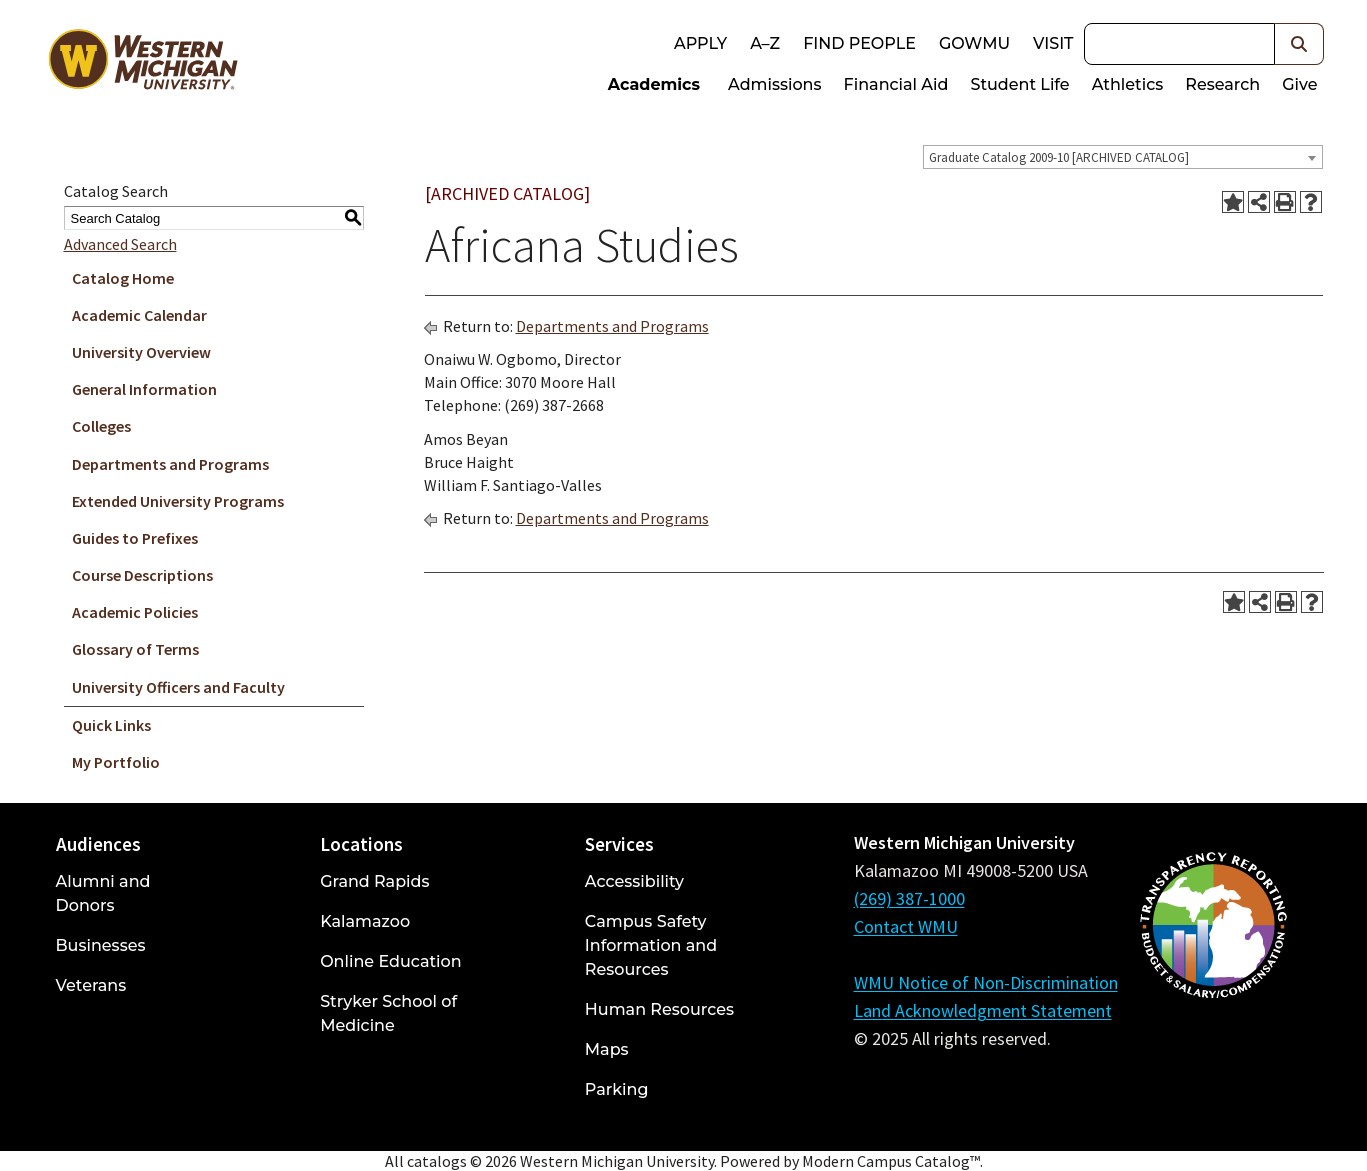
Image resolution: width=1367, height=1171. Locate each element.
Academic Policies (135, 612)
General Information (144, 389)
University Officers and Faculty (178, 687)
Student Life (1019, 84)
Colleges (101, 426)
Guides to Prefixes (135, 538)
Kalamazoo (365, 921)
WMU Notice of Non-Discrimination (986, 982)
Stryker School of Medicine (388, 1013)
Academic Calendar (139, 315)
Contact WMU (906, 926)
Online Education (390, 961)
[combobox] (1123, 157)
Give (1299, 84)
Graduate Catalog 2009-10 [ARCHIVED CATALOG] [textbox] (1059, 157)
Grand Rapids (374, 881)
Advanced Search (120, 244)
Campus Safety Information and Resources (651, 945)
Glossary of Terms (135, 649)
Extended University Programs (178, 501)
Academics (654, 84)
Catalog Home (123, 278)
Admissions (775, 84)
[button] (1299, 44)
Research (1222, 84)
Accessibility (634, 881)
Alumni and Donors (103, 893)
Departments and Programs (170, 464)
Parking (617, 1089)
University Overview (141, 352)
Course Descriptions (142, 575)
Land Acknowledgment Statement (983, 1010)
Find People (859, 43)
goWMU (974, 43)
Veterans (91, 985)
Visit (1053, 43)
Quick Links (111, 725)
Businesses (101, 945)
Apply (700, 43)
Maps (607, 1049)
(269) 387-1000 (909, 898)
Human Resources (659, 1009)
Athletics (1128, 84)
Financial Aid (896, 84)
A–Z (765, 43)
